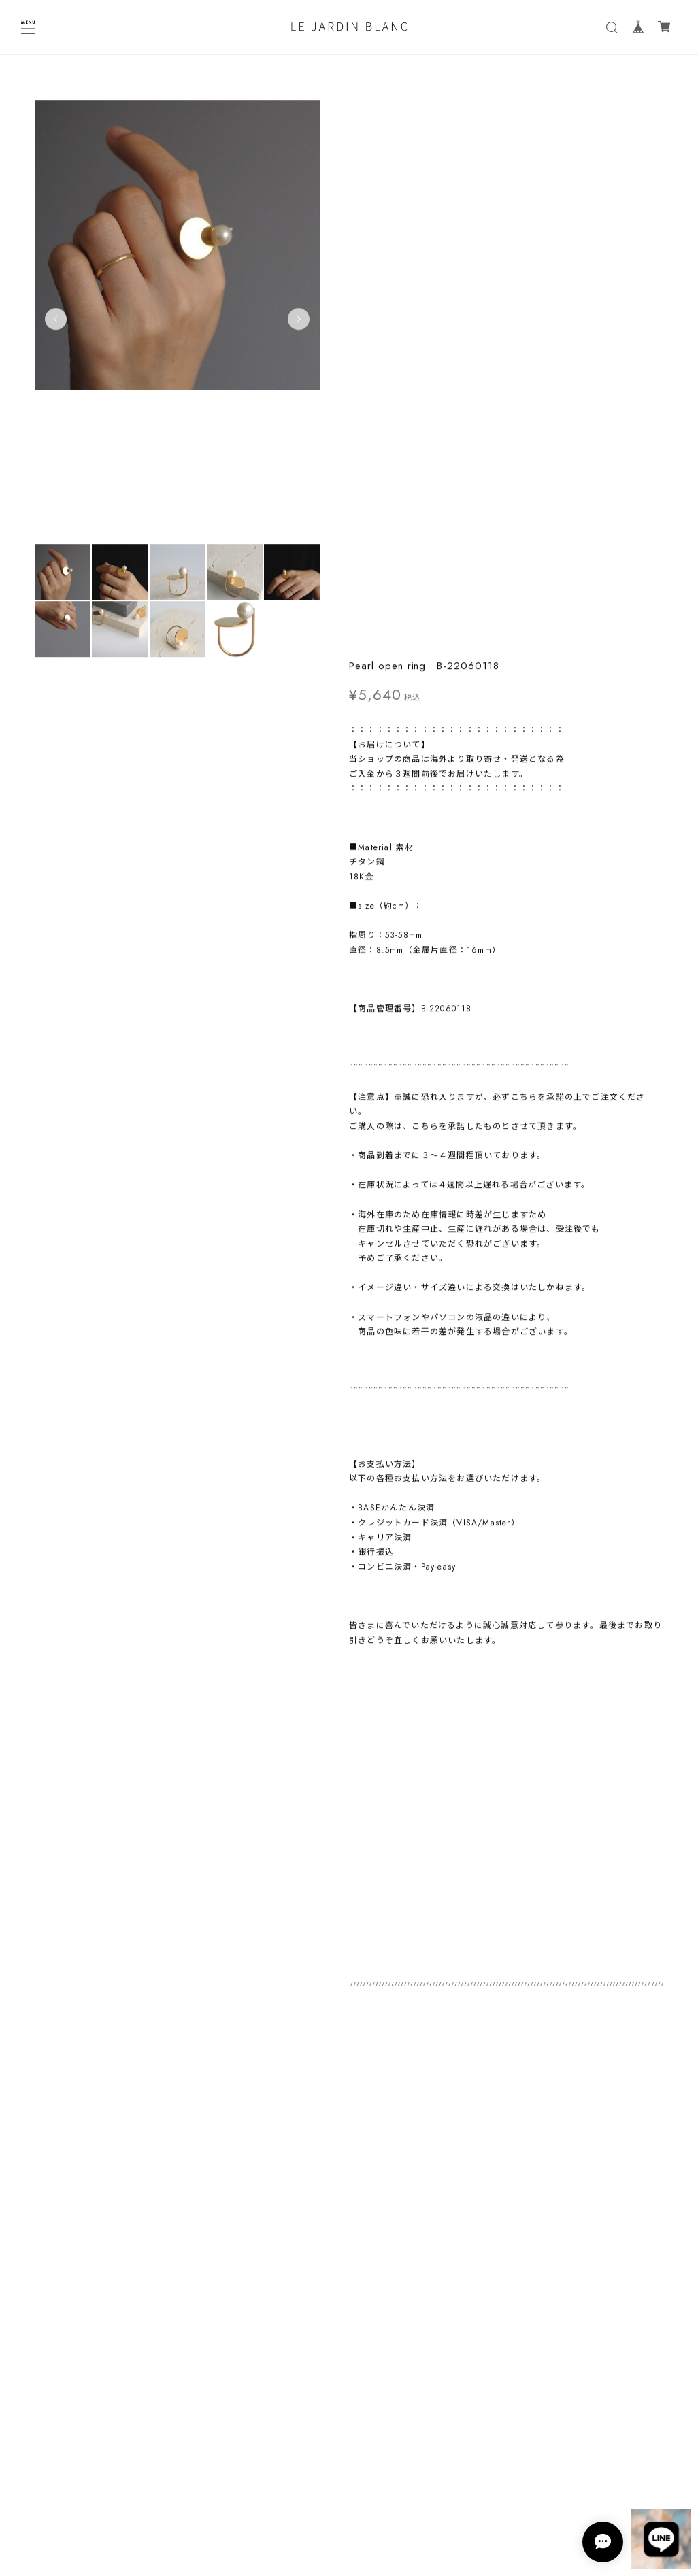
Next (297, 324)
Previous (56, 324)
